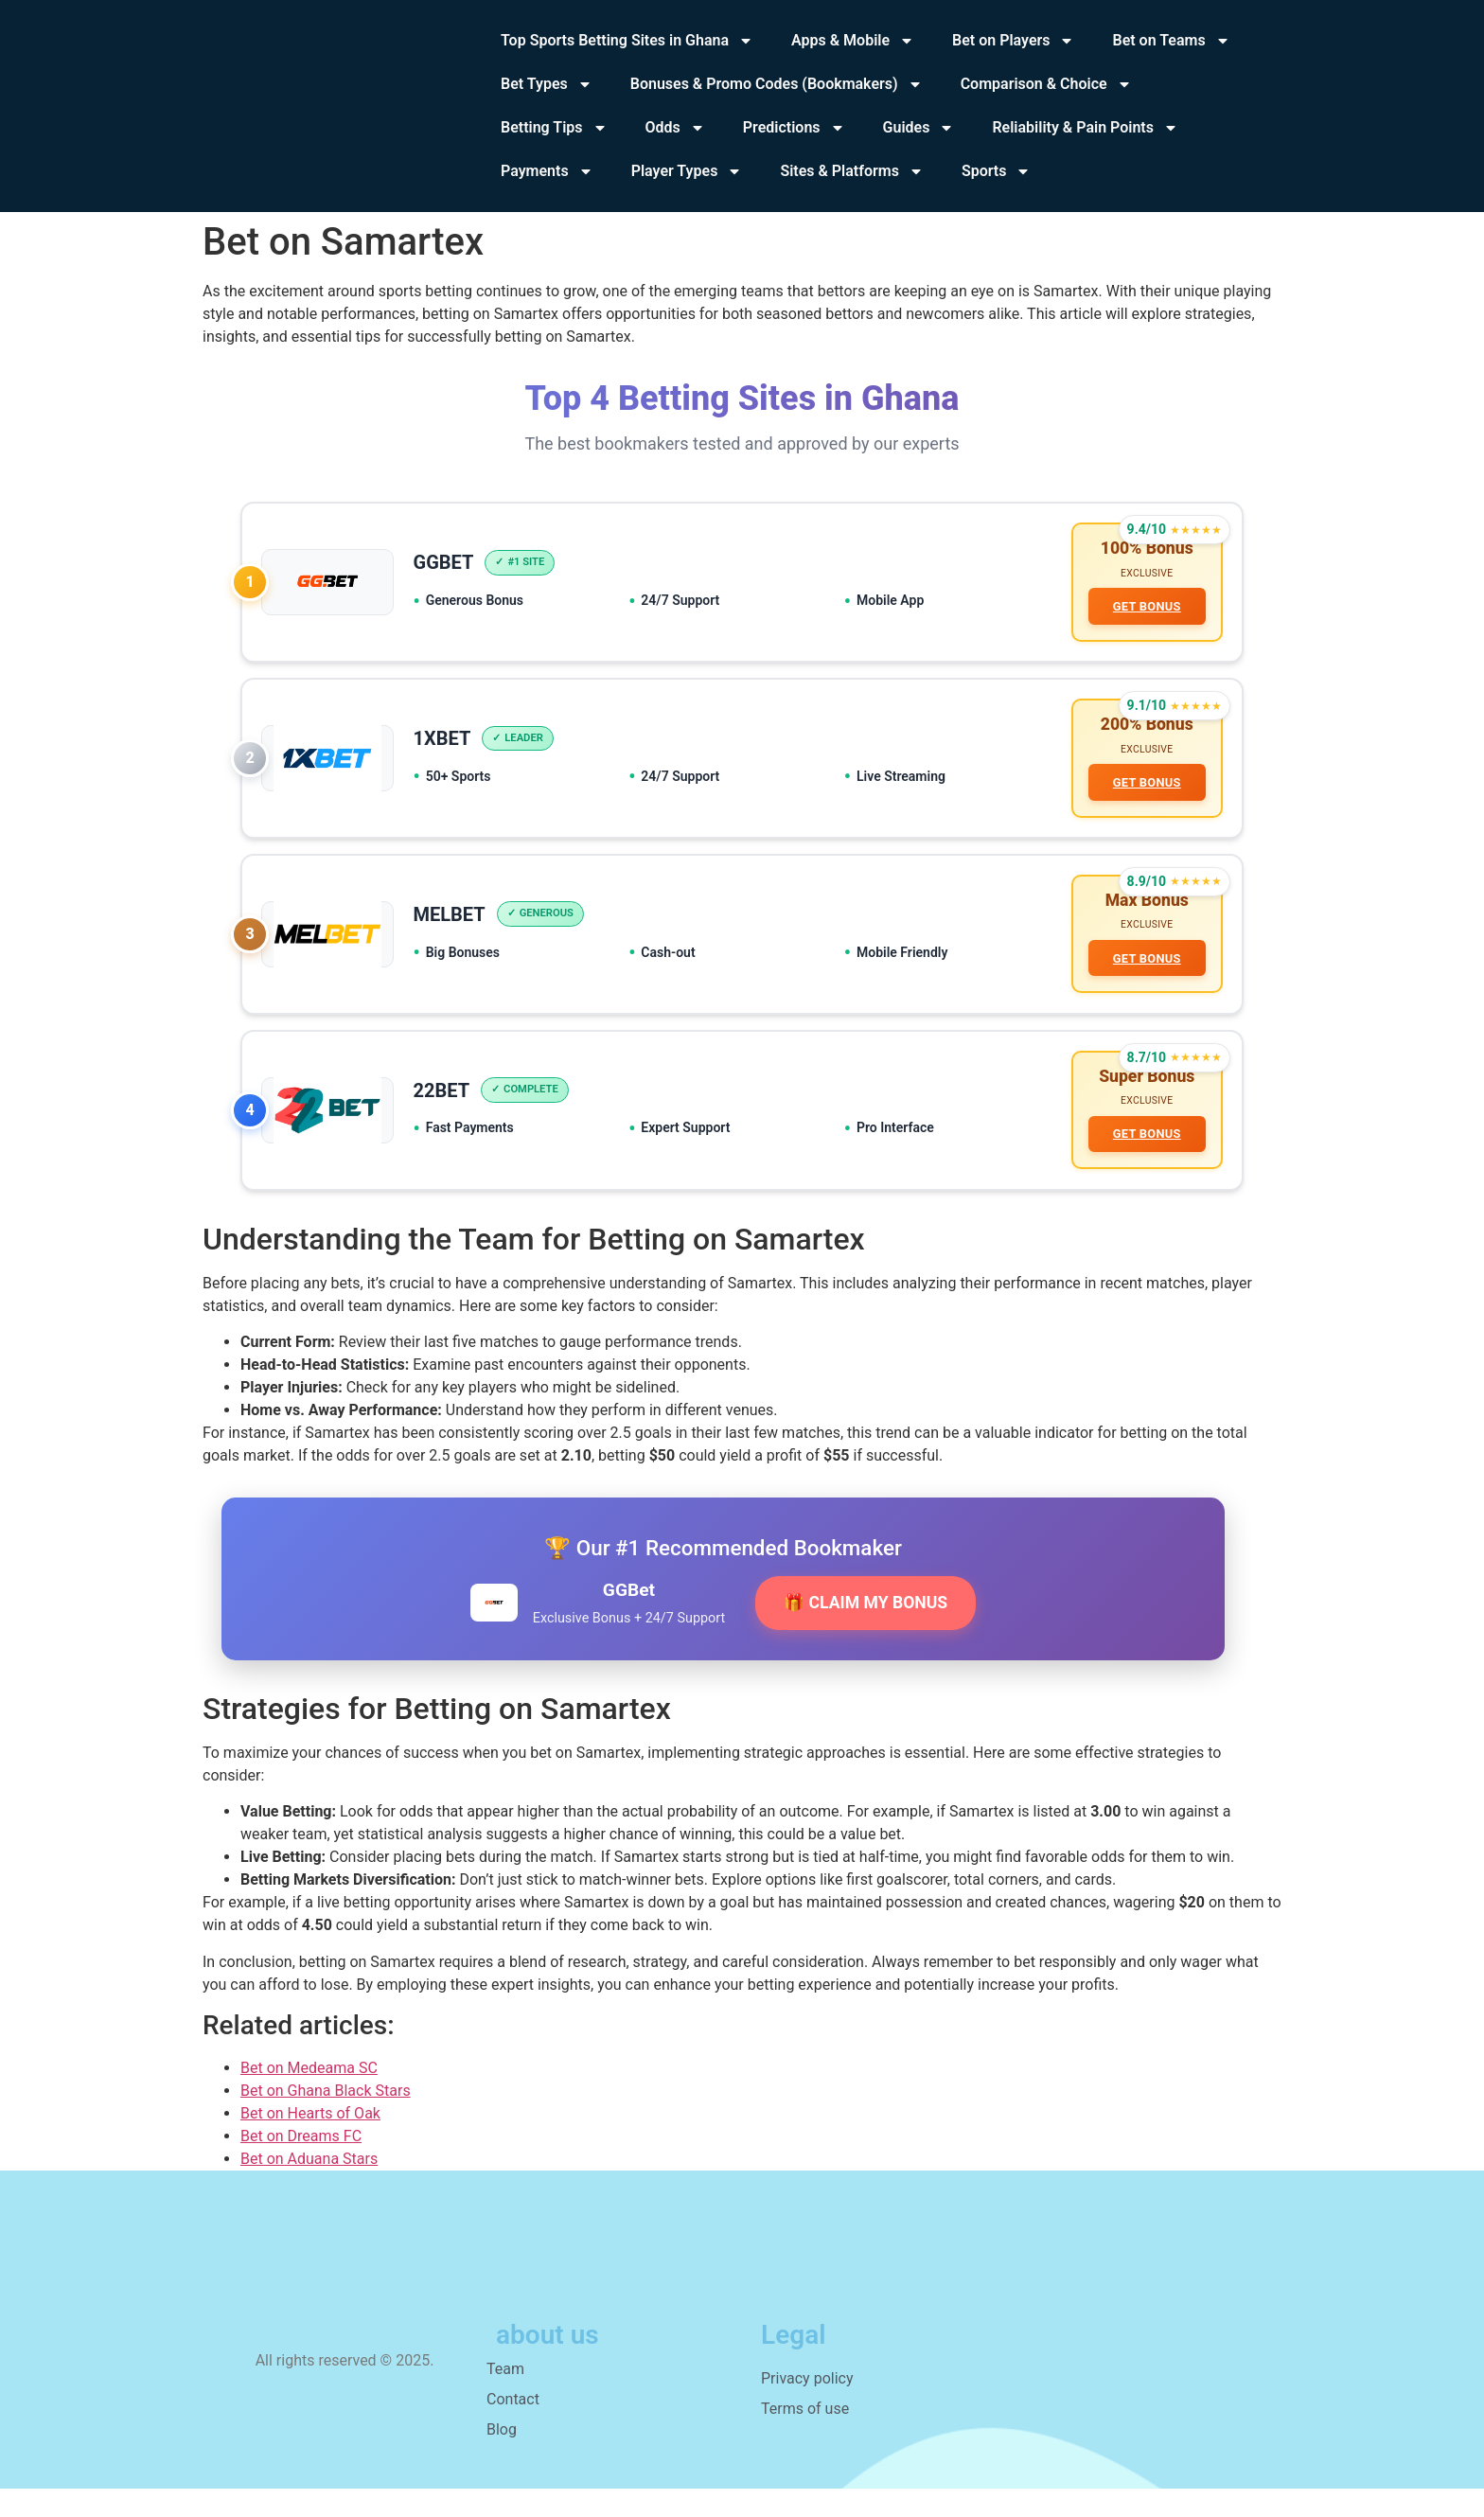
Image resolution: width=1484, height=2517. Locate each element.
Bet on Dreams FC (301, 2164)
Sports (997, 171)
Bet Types (546, 84)
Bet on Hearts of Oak (310, 2142)
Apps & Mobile (852, 41)
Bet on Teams (1170, 41)
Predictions (794, 128)
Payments (547, 171)
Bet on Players (1013, 41)
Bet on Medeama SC (309, 2096)
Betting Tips (554, 128)
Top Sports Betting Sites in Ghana (627, 41)
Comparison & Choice (1046, 84)
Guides (919, 128)
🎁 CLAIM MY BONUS (865, 1631)
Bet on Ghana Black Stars (325, 2119)
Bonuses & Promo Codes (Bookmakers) (776, 84)
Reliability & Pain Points (1085, 128)
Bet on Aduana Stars (309, 2187)
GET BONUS (1143, 610)
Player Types (687, 171)
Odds (675, 128)
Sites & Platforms (852, 171)
